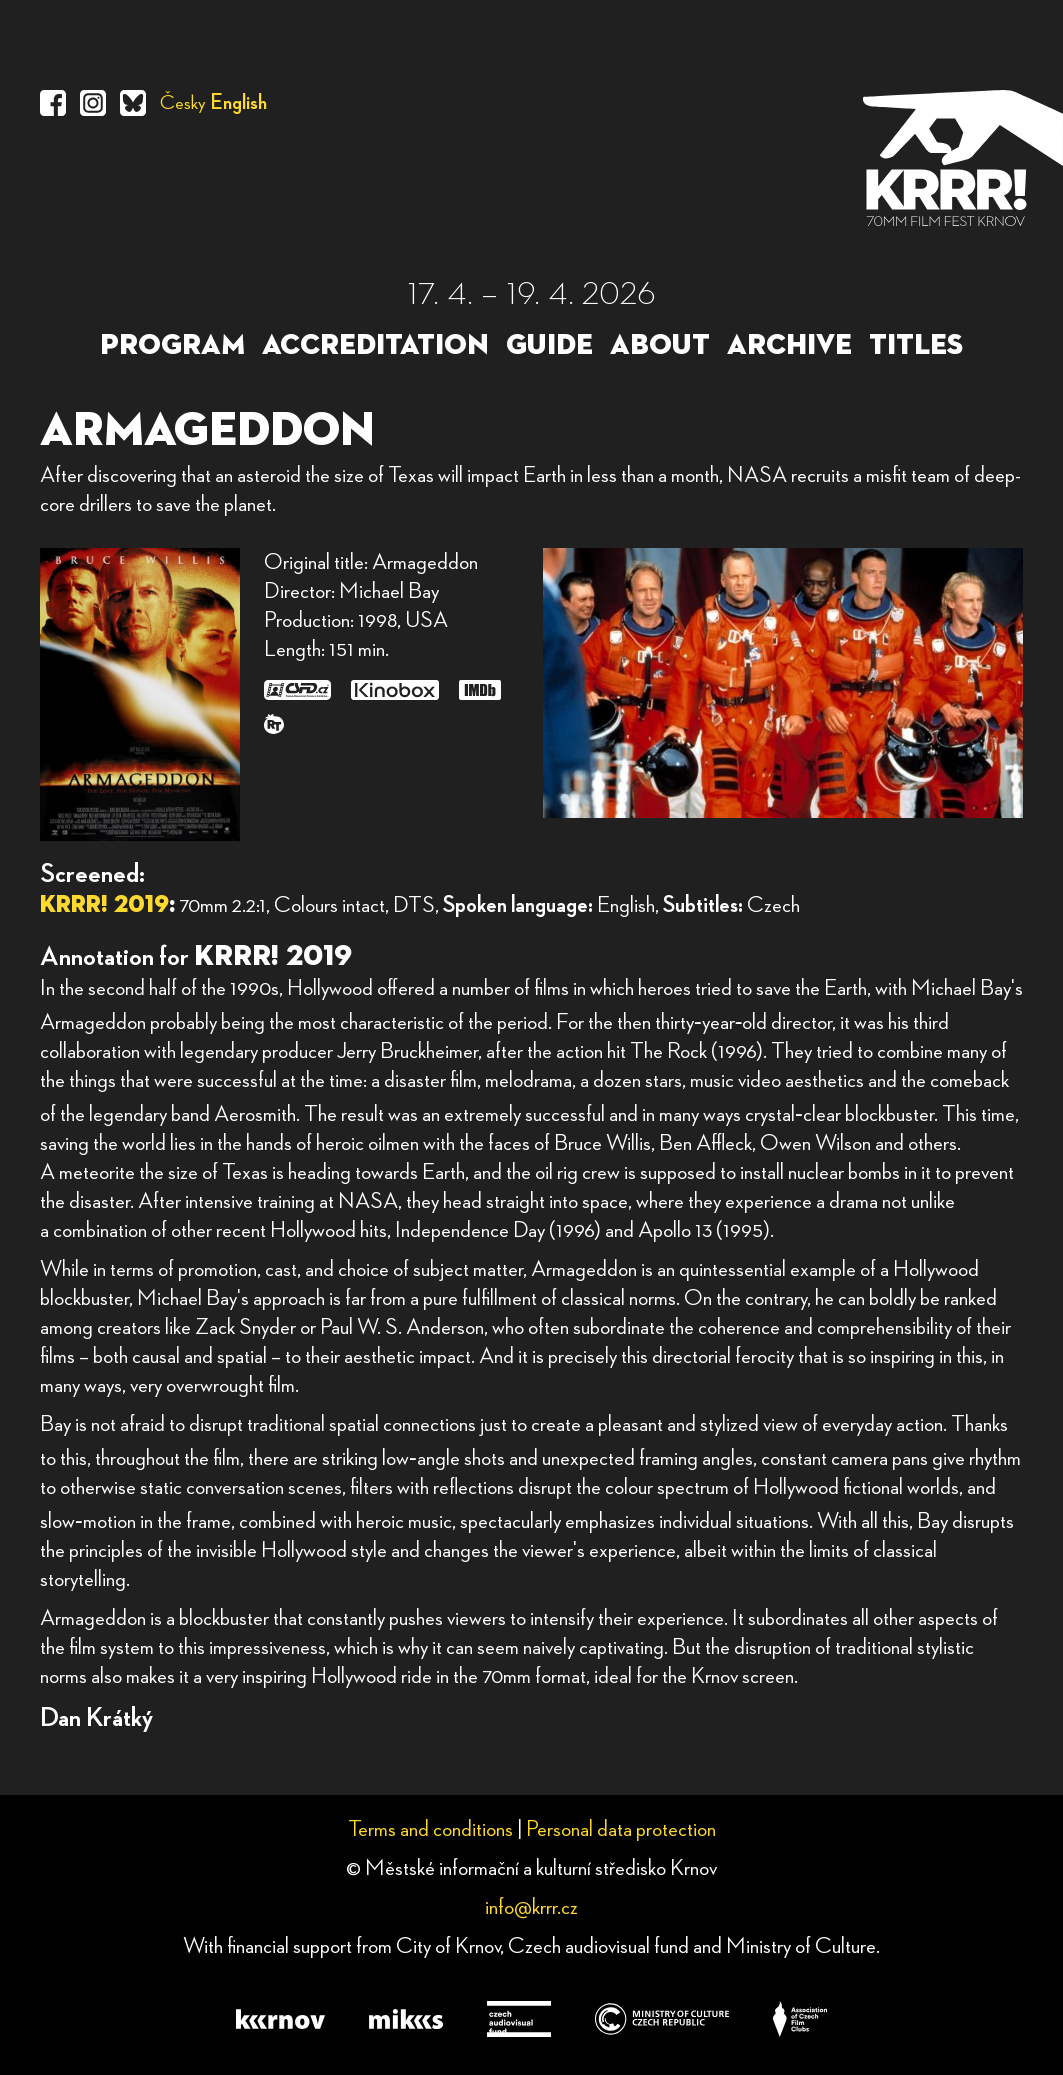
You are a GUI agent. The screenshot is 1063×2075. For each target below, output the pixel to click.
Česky (183, 103)
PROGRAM (172, 346)
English (238, 103)
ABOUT (660, 346)
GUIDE (549, 346)
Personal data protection (621, 1829)
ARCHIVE (789, 346)
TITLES (916, 346)
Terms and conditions (430, 1829)
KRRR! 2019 (104, 905)
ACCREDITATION (375, 346)
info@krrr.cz (531, 1907)
